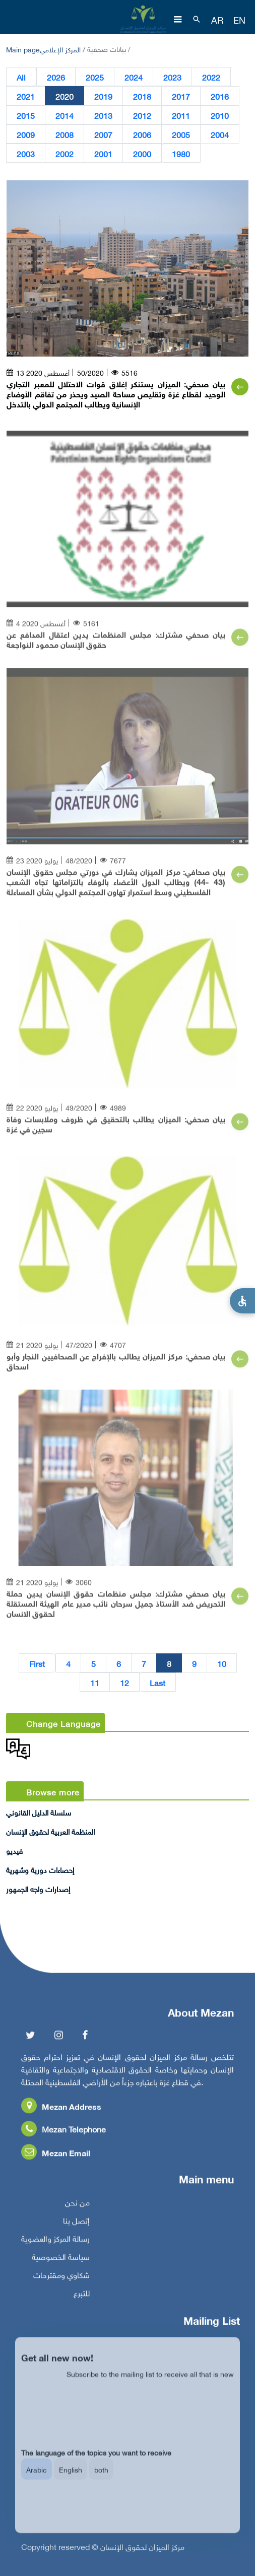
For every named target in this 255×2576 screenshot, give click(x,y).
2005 (181, 134)
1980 (181, 154)
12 (124, 1683)
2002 (64, 154)
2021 (26, 96)
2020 (64, 96)
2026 (56, 77)
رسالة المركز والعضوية (55, 2243)
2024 (133, 77)
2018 (142, 96)
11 (94, 1683)
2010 (220, 115)
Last (157, 1683)
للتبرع (82, 2297)
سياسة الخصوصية (61, 2261)
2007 (103, 134)
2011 (181, 115)
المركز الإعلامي (60, 48)
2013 (103, 115)
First (37, 1663)
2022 (211, 77)
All (21, 77)
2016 (220, 96)
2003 (26, 154)
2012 (142, 115)
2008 (64, 134)
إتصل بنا (76, 2225)
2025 (95, 77)
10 (221, 1663)
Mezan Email (55, 2157)
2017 (181, 96)
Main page (23, 48)
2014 (64, 115)
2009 (26, 134)
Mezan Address (61, 2111)
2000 (142, 154)
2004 (220, 134)
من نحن (77, 2207)
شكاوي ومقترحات (61, 2279)
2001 (103, 154)
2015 (26, 115)
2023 (172, 77)
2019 (103, 96)
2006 (142, 134)
